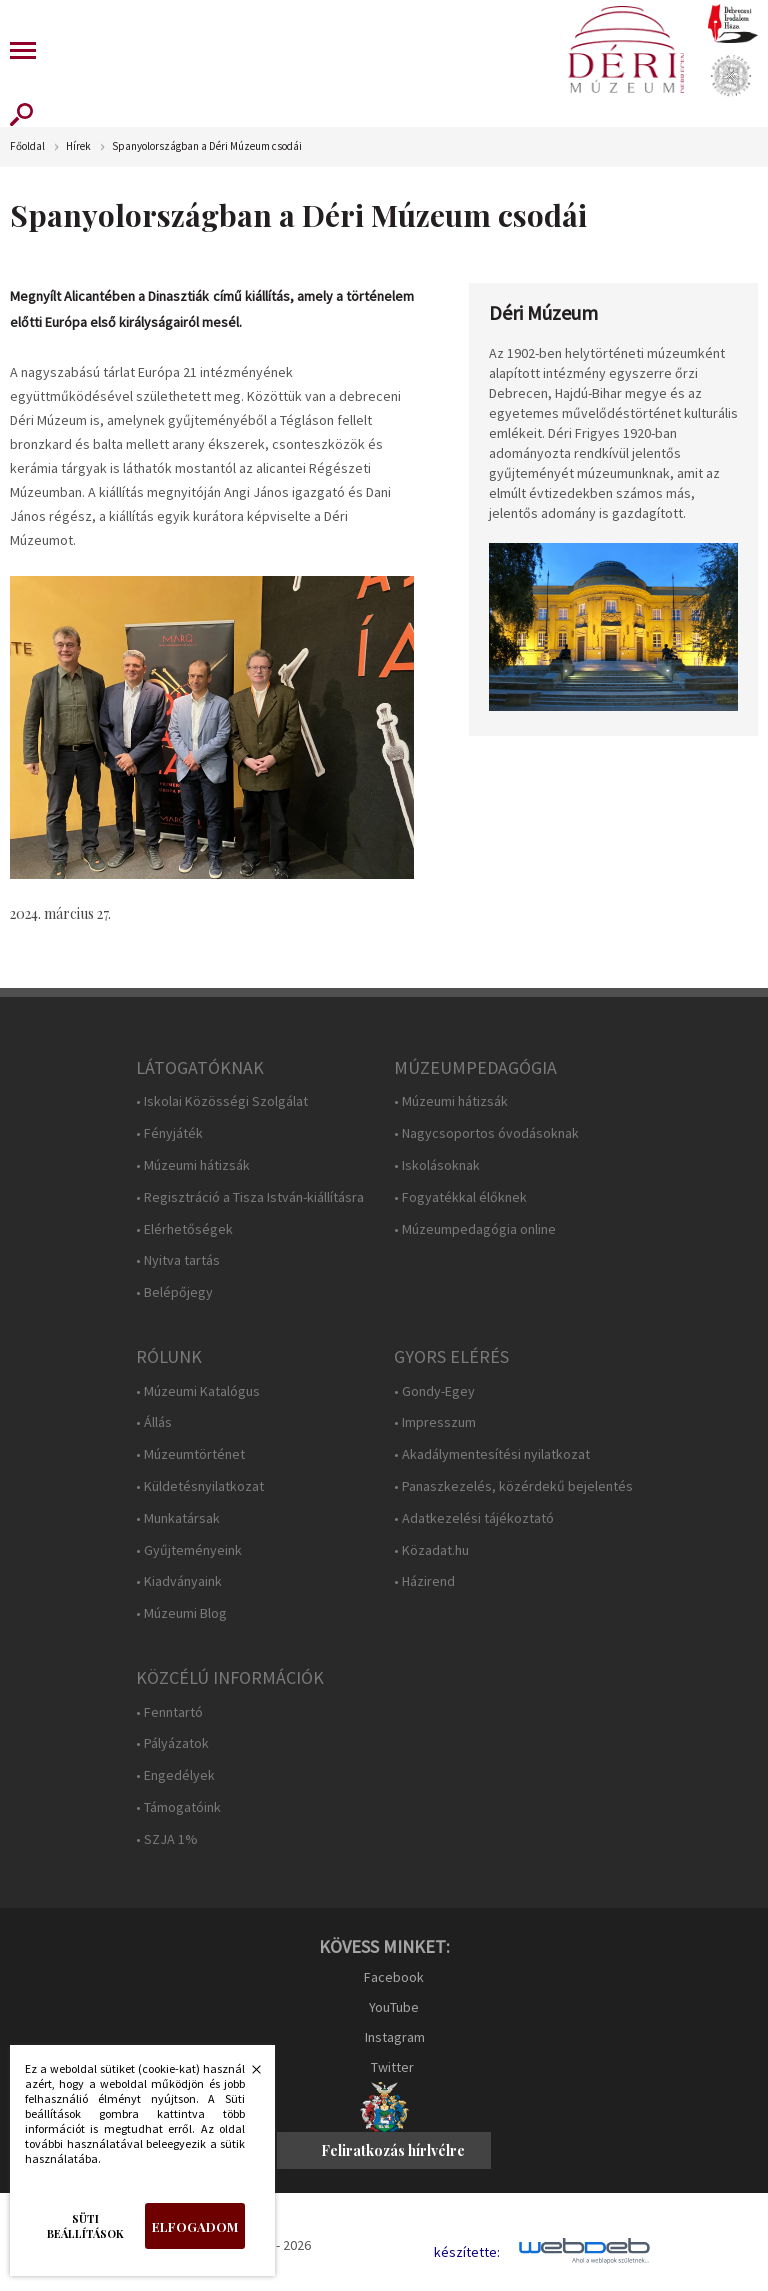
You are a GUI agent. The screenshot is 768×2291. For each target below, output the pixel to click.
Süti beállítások (85, 2226)
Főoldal (27, 146)
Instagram (395, 2037)
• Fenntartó (169, 1712)
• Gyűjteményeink (189, 1550)
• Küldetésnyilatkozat (200, 1486)
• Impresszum (435, 1422)
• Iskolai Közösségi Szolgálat (222, 1101)
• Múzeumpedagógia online (475, 1229)
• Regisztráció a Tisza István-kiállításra (250, 1197)
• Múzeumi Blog (181, 1613)
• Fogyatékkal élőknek (460, 1197)
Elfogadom (195, 2226)
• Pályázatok (172, 1743)
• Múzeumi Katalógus (198, 1391)
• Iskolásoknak (437, 1165)
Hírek (78, 146)
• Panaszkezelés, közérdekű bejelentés (513, 1486)
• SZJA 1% (167, 1839)
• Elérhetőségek (184, 1229)
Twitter (392, 2067)
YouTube (394, 2007)
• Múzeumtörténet (190, 1454)
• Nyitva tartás (178, 1260)
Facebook (394, 1977)
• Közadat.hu (431, 1550)
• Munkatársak (178, 1518)
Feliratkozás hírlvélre (393, 2150)
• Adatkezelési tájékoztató (474, 1518)
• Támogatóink (178, 1807)
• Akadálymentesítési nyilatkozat (492, 1454)
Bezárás (246, 2075)
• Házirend (424, 1581)
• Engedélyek (175, 1775)
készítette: (467, 2252)
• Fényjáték (169, 1133)
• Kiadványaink (179, 1581)
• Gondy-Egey (434, 1391)
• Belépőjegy (174, 1292)
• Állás (154, 1422)
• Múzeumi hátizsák (193, 1165)
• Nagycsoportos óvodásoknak (486, 1133)
